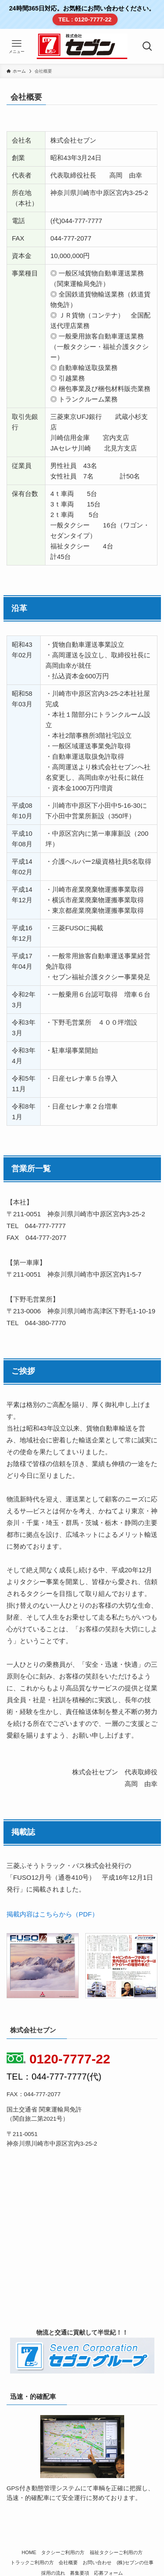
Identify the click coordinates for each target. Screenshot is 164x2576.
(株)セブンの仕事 (135, 2562)
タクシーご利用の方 (62, 2552)
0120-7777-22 (58, 2059)
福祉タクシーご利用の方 (116, 2552)
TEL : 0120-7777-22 (85, 19)
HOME (28, 2552)
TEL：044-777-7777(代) (54, 2076)
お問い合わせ (97, 2562)
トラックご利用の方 (32, 2562)
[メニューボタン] (17, 46)
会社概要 (68, 2562)
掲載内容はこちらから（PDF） (52, 1914)
